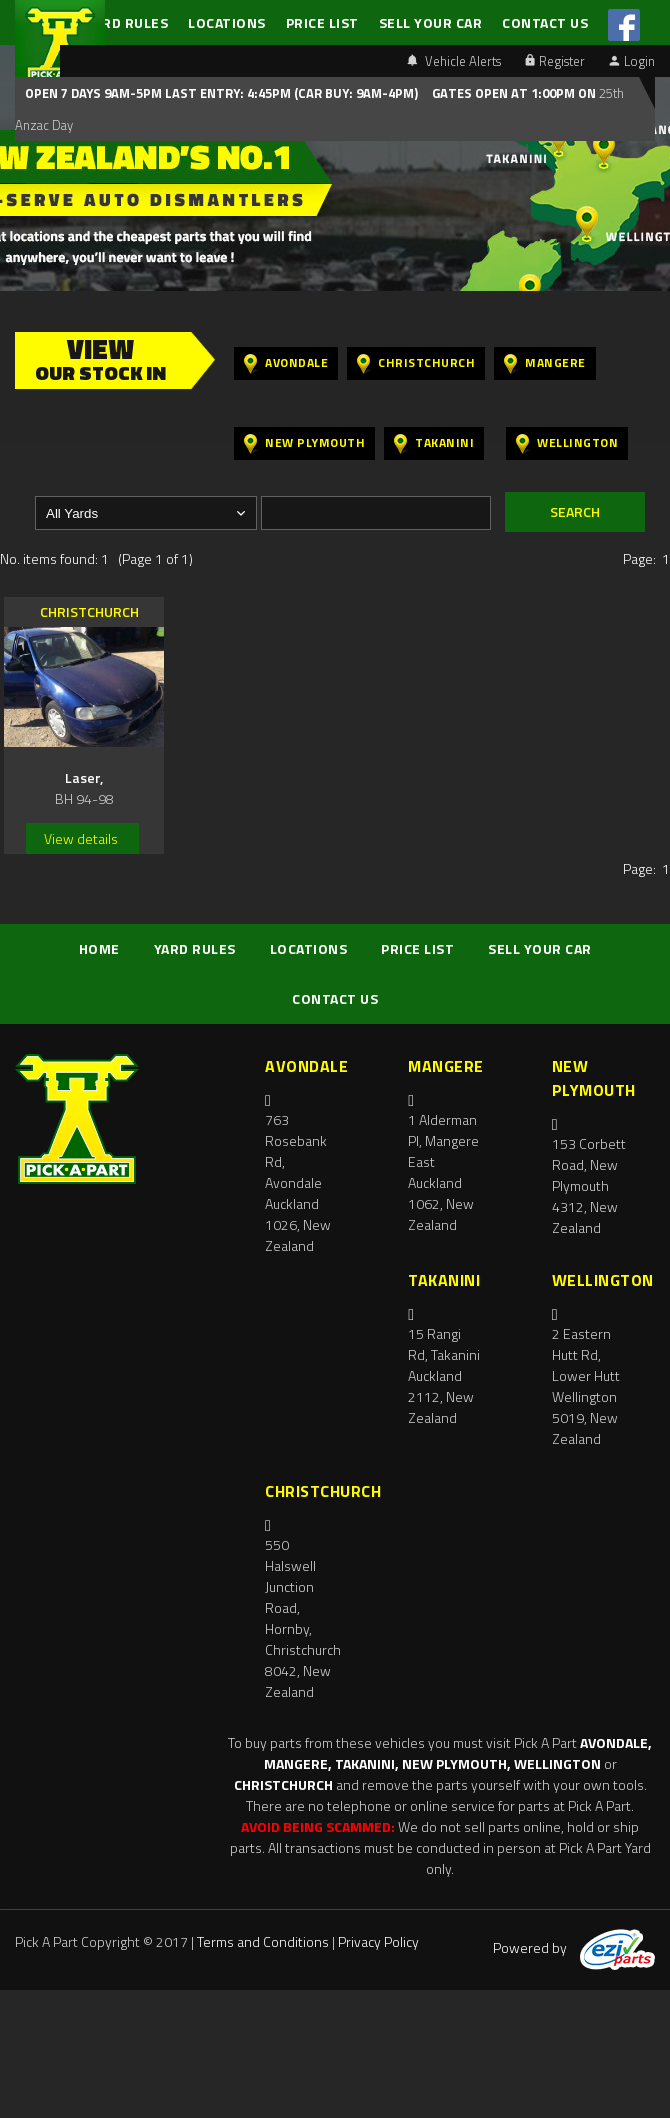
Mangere (545, 363)
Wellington (567, 443)
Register (555, 61)
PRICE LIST (322, 22)
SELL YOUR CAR (431, 22)
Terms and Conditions (263, 1941)
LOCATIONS (227, 22)
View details (81, 838)
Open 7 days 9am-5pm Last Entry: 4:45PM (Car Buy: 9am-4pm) (221, 93)
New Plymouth (304, 443)
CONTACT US (545, 22)
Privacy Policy (378, 1941)
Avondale (286, 363)
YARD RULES (127, 22)
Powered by (574, 1947)
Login (632, 61)
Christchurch (416, 363)
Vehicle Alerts (454, 61)
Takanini (434, 443)
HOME (99, 948)
